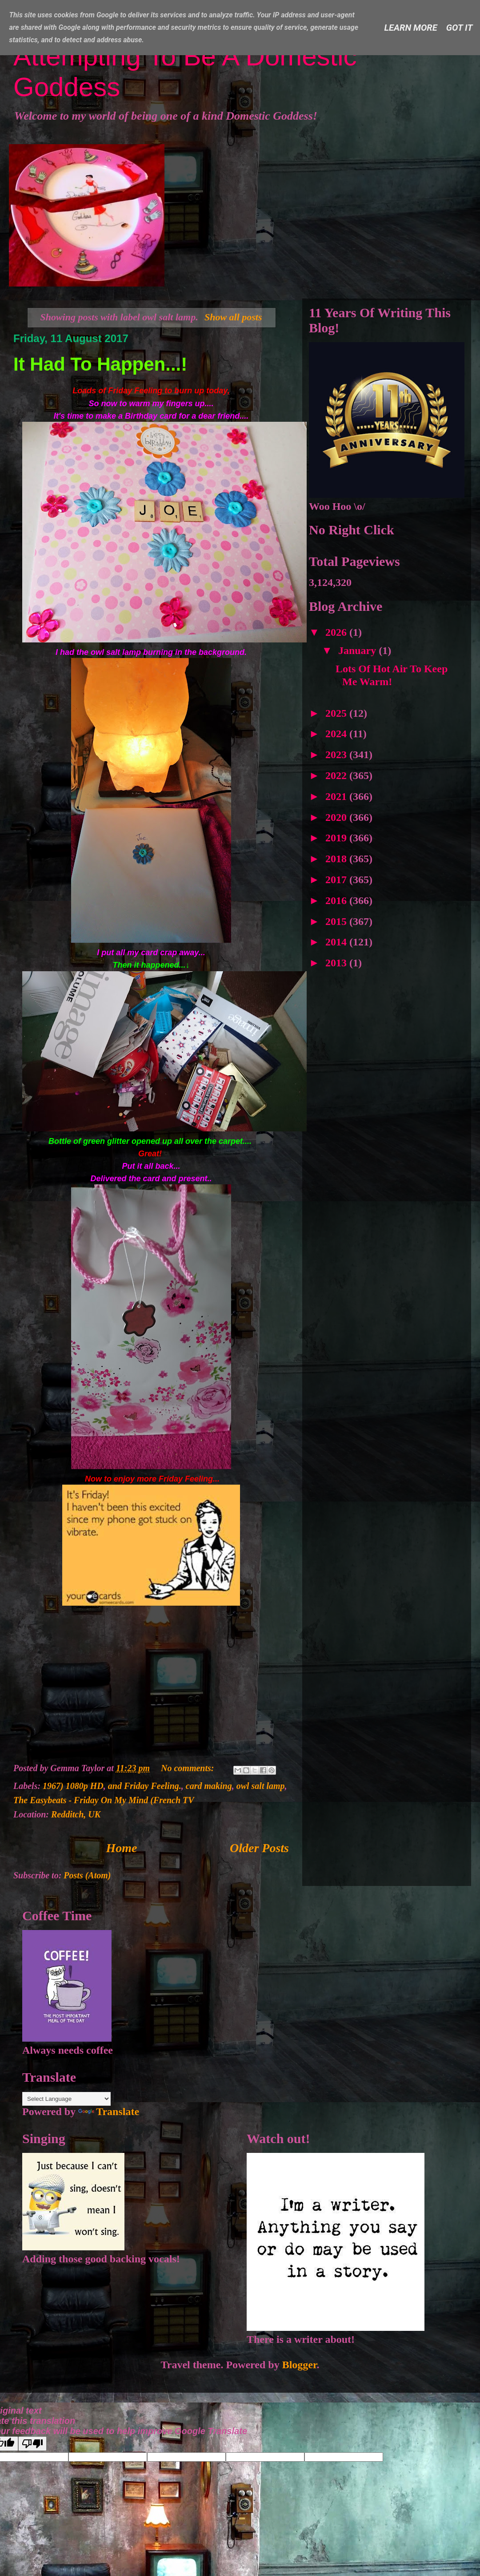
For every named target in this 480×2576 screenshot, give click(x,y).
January (358, 650)
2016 (337, 900)
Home (121, 1848)
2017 (337, 879)
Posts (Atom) (87, 1875)
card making (209, 1786)
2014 (337, 942)
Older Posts (259, 1848)
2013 (337, 963)
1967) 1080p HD (73, 1786)
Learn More (410, 27)
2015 (337, 921)
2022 (337, 775)
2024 (337, 733)
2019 (337, 838)
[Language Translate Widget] (66, 2099)
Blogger (299, 2364)
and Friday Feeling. (144, 1786)
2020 (337, 817)
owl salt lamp (260, 1786)
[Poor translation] (32, 2443)
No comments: (188, 1768)
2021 (337, 796)
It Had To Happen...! (100, 364)
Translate (108, 2111)
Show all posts (233, 317)
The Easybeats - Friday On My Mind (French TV (103, 1800)
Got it (459, 27)
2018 (337, 858)
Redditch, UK (75, 1814)
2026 (337, 632)
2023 (337, 754)
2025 (337, 713)
